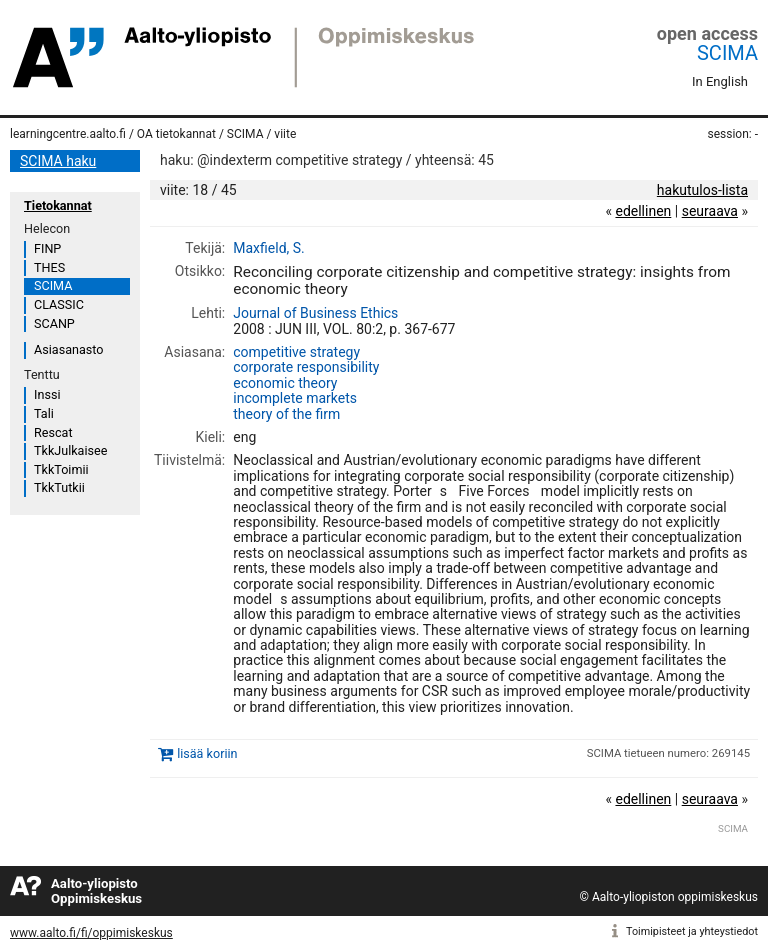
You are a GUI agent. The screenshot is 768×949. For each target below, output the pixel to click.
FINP (47, 248)
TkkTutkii (59, 487)
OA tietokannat (176, 134)
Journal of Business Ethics (315, 313)
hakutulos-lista (702, 190)
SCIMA (727, 53)
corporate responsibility (306, 367)
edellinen (643, 211)
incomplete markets (295, 398)
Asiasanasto (68, 349)
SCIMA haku (58, 161)
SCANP (54, 323)
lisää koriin (207, 753)
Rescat (53, 432)
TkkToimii (61, 469)
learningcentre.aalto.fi (68, 134)
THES (49, 267)
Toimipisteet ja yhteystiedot (692, 931)
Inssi (47, 394)
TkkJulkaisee (70, 450)
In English (720, 81)
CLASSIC (59, 304)
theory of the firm (286, 414)
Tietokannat (58, 205)
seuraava (710, 211)
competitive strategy (296, 352)
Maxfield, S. (269, 248)
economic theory (285, 383)
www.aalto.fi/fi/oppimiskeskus (91, 933)
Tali (44, 413)
